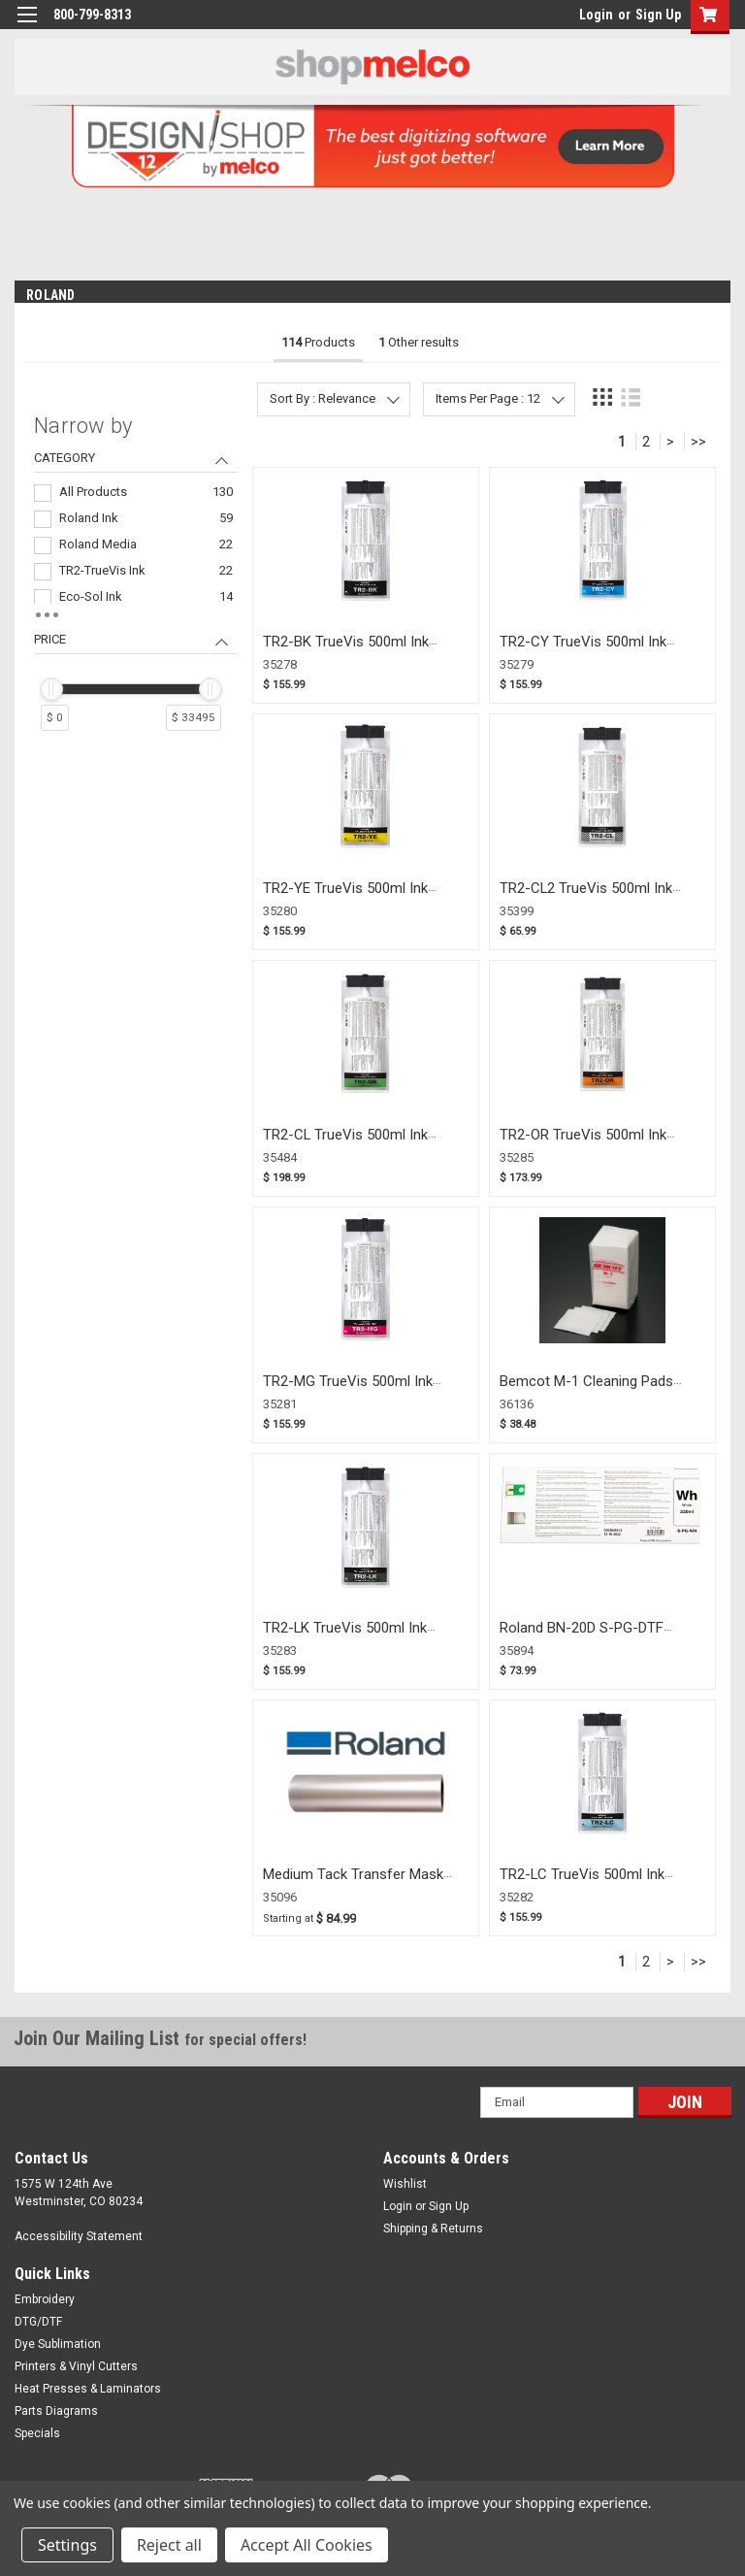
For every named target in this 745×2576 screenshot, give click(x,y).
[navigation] (135, 581)
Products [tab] (318, 342)
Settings (67, 2545)
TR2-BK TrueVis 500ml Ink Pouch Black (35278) (346, 651)
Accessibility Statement (79, 2236)
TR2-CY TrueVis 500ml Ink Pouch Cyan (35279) (583, 651)
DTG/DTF (38, 2321)
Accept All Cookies (306, 2545)
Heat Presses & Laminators (88, 2388)
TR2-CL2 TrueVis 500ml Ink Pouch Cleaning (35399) (586, 897)
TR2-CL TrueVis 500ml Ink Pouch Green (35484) (345, 1144)
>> (698, 441)
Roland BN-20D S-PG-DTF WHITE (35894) (582, 1637)
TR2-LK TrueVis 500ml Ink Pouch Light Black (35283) (345, 1637)
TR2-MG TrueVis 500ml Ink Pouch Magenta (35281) (348, 1390)
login (574, 19)
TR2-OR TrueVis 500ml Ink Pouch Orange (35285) (583, 1144)
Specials (37, 2433)
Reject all (169, 2545)
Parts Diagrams (56, 2411)
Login (596, 14)
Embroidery (45, 2299)
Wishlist (405, 2184)
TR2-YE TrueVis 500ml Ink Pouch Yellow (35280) (345, 897)
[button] (705, 17)
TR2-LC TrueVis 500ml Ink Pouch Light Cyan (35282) (582, 1883)
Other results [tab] (418, 342)
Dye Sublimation (58, 2344)
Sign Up (658, 14)
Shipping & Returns (433, 2228)
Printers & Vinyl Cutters (76, 2366)
